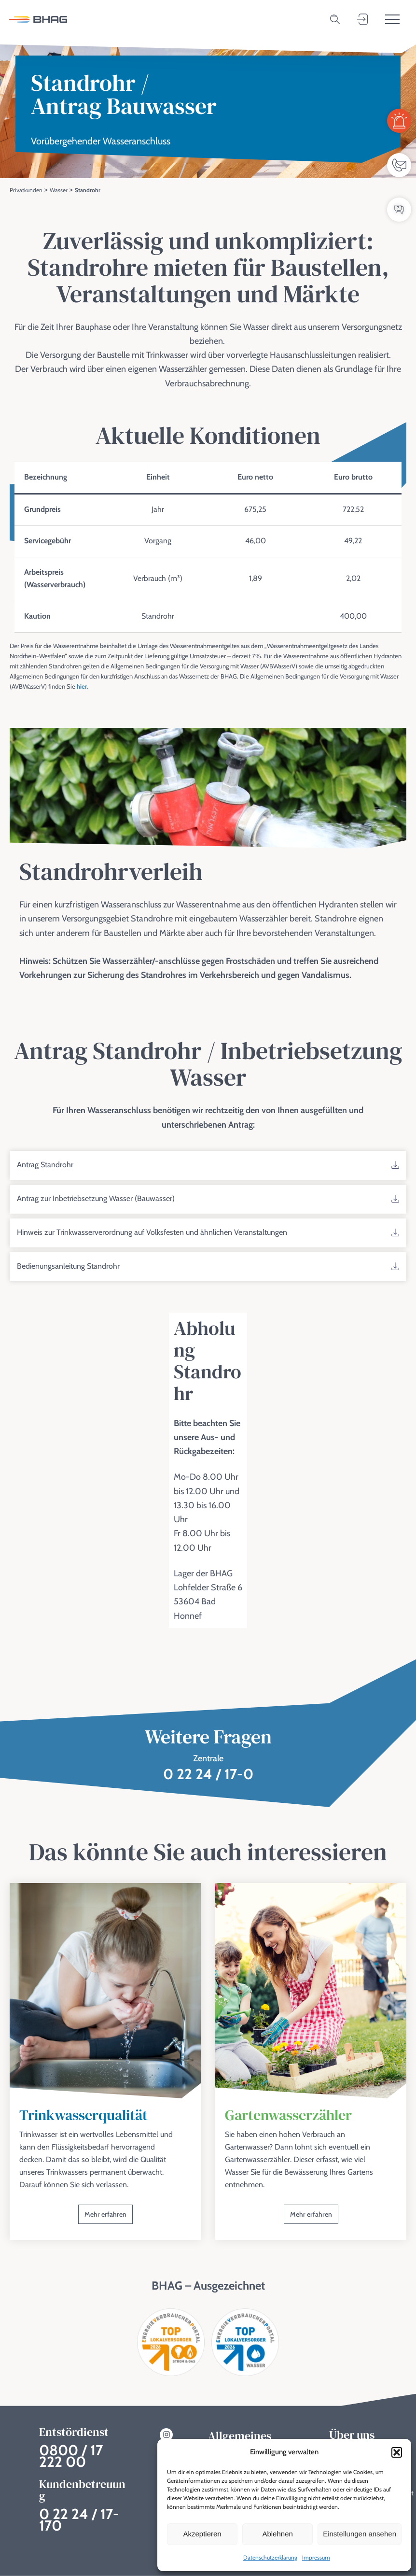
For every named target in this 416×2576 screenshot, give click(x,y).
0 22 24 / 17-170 (79, 2519)
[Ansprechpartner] (399, 165)
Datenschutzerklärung (270, 2557)
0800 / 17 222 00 (71, 2456)
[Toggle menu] (392, 19)
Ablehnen (277, 2534)
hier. (82, 689)
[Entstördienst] (399, 121)
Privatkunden (26, 190)
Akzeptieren (202, 2534)
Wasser (59, 190)
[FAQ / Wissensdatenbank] (399, 210)
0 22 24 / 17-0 (208, 1777)
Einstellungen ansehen (359, 2534)
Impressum (316, 2557)
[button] (397, 2452)
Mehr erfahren (105, 2217)
